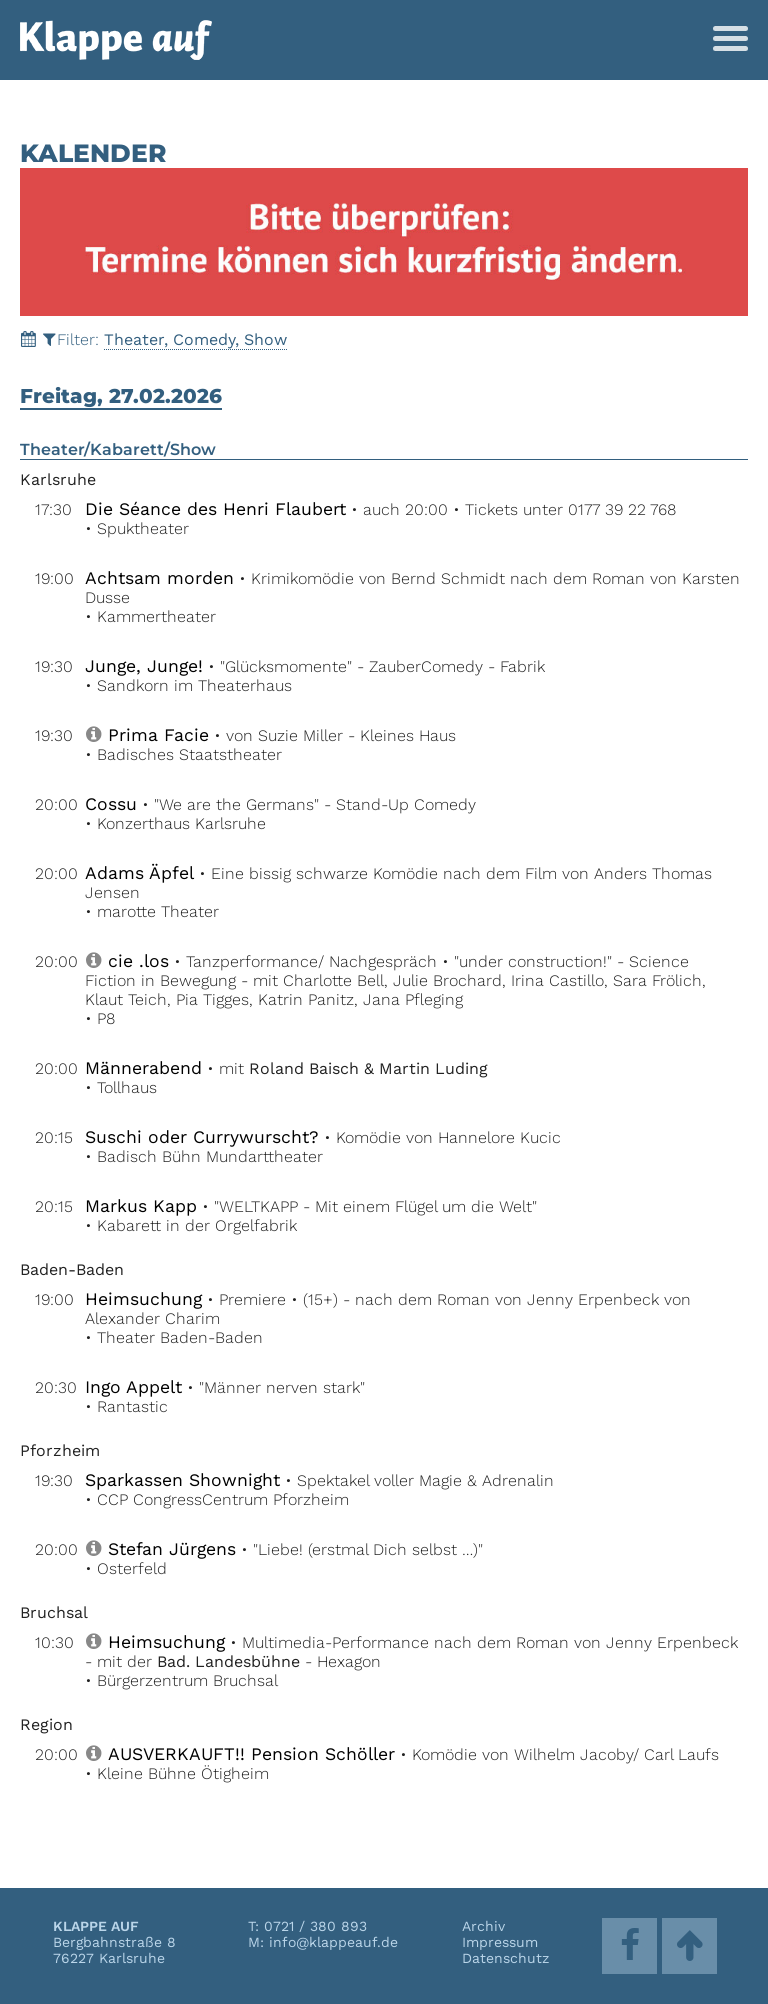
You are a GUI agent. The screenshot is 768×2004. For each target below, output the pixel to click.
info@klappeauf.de (333, 1942)
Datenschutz (505, 1958)
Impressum (500, 1942)
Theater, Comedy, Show (195, 339)
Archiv (483, 1926)
